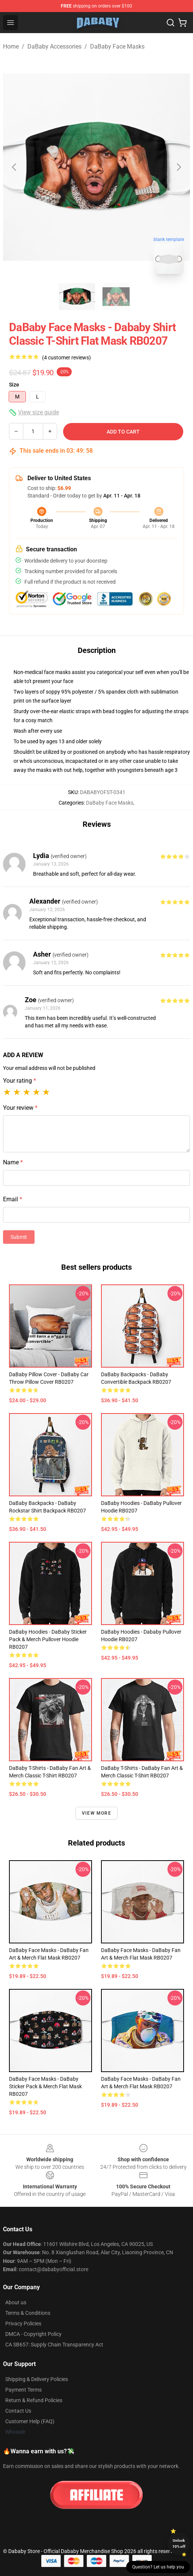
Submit (19, 1237)
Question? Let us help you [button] (158, 2567)
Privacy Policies (23, 2323)
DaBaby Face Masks (117, 46)
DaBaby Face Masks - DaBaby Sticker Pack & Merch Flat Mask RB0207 (45, 2086)
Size (14, 385)
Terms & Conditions (27, 2313)
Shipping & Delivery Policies (36, 2379)
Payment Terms (23, 2390)
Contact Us (18, 2411)
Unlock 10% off (178, 2543)
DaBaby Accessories (54, 46)
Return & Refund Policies (33, 2400)
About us (15, 2302)
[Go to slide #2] (116, 296)
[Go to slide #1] (77, 296)
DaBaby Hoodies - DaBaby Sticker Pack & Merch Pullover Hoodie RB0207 (48, 1639)
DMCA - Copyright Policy (33, 2334)
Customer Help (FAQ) (29, 2421)
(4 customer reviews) (66, 358)
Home (11, 46)
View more (96, 1813)
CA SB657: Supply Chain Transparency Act (54, 2345)
